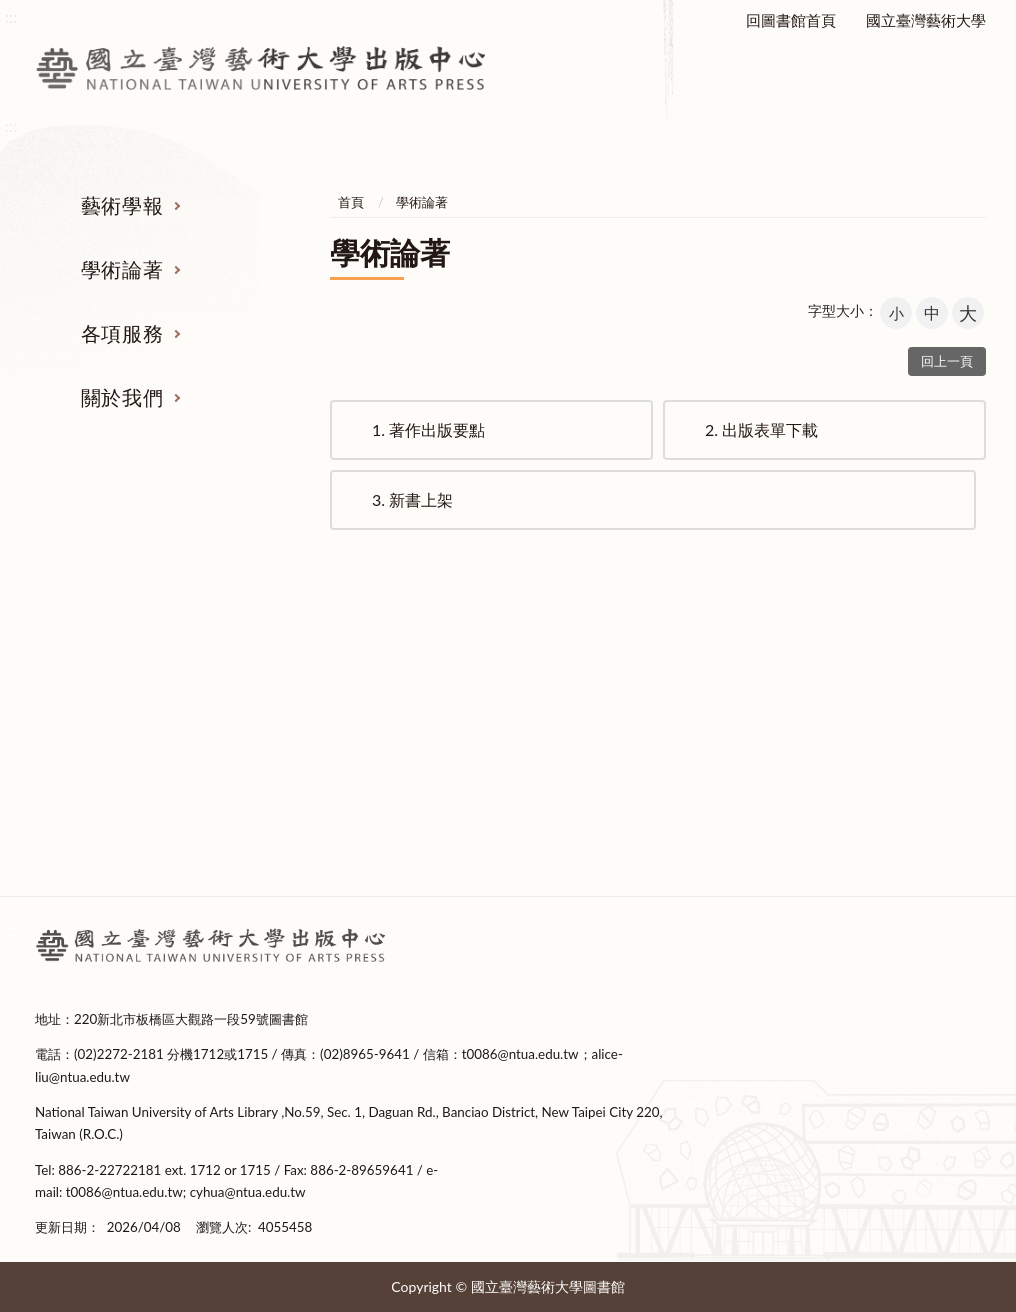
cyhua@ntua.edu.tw (248, 1192)
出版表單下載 (761, 429)
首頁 (351, 202)
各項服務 (122, 333)
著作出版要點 (428, 429)
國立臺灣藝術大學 (926, 20)
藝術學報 (122, 205)
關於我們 (122, 397)
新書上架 (412, 499)
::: (11, 929)
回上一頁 (947, 361)
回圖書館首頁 (791, 20)
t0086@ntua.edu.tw (520, 1054)
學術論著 (122, 269)
